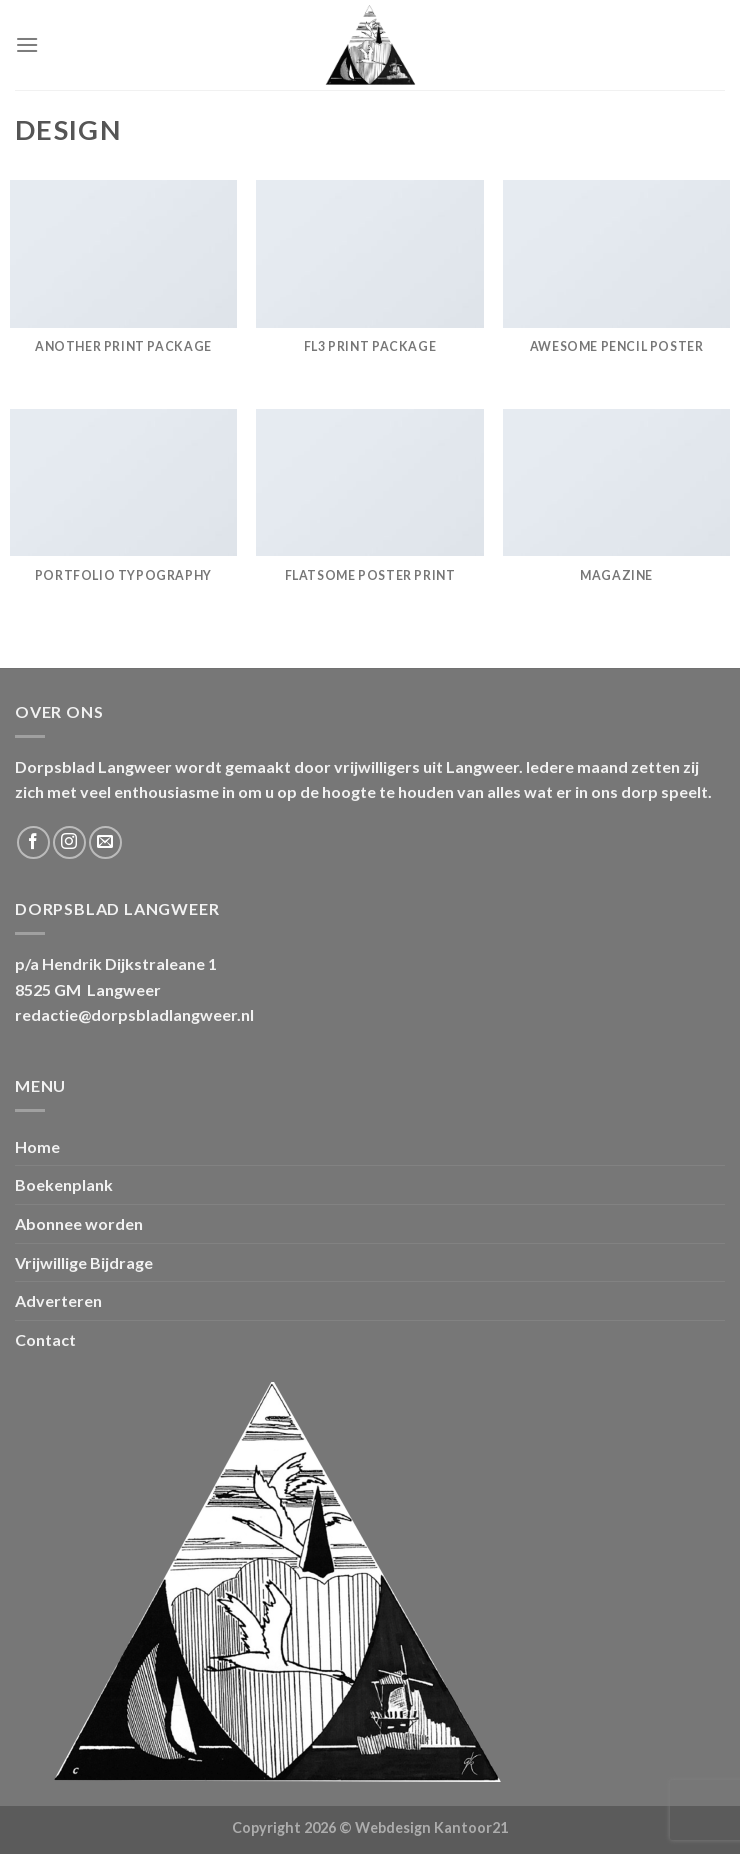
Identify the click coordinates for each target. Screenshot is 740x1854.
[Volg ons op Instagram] (69, 842)
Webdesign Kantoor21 (431, 1827)
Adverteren (58, 1300)
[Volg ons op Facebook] (33, 842)
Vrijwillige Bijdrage (84, 1262)
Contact (45, 1339)
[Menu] (27, 44)
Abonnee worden (79, 1223)
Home (37, 1146)
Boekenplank (64, 1184)
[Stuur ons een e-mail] (105, 842)
